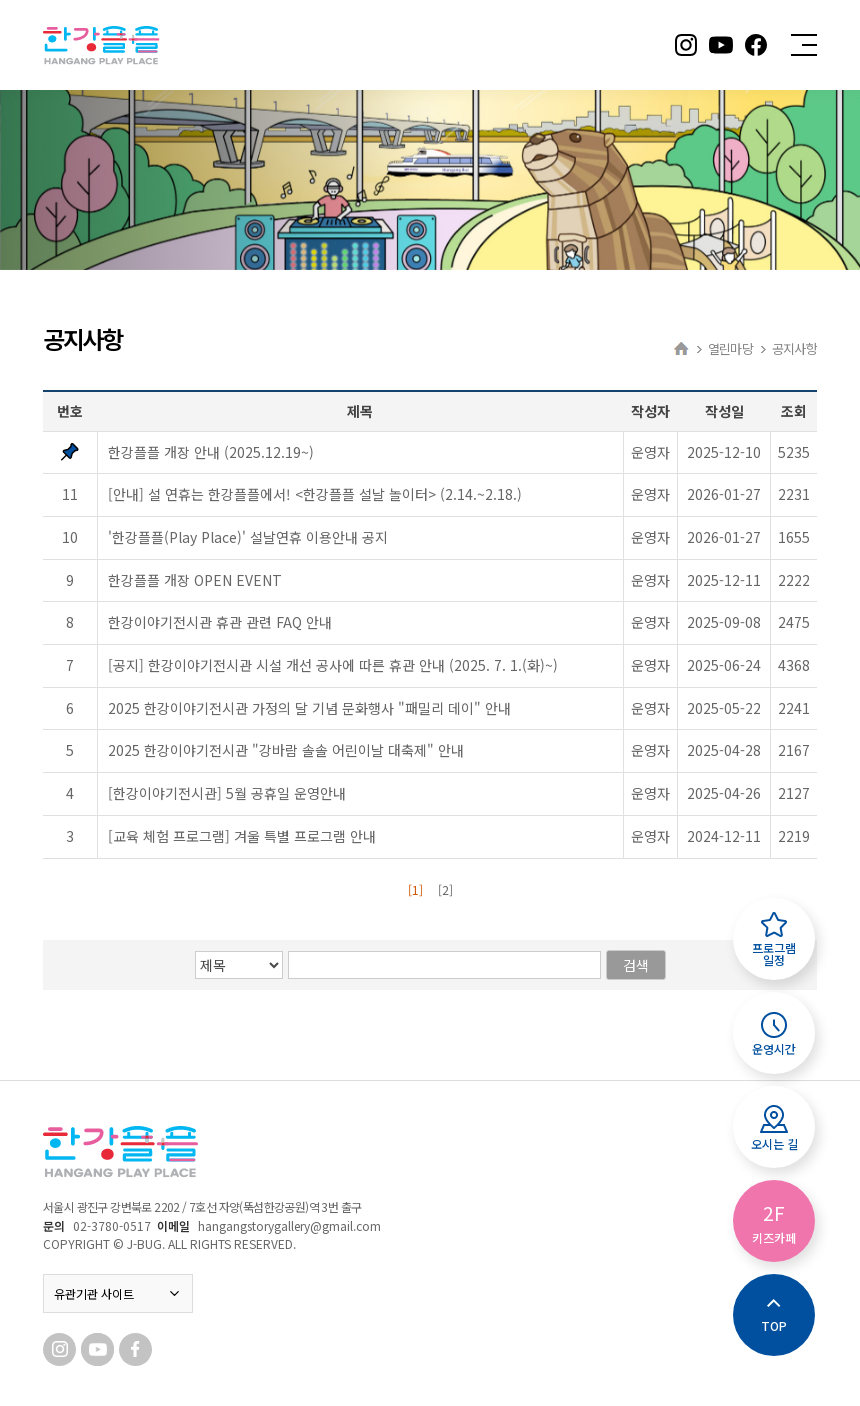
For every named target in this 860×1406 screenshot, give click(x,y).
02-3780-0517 (112, 1225)
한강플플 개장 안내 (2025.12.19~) (211, 452)
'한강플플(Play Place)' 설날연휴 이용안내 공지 (248, 537)
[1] (415, 889)
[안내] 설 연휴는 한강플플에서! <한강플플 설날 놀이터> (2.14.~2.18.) (315, 494)
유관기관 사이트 (118, 1293)
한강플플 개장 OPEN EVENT (195, 580)
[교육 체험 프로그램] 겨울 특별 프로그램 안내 (242, 836)
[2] (445, 889)
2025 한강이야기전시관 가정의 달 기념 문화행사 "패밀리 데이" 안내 (309, 708)
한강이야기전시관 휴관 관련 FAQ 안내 (220, 622)
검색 (636, 965)
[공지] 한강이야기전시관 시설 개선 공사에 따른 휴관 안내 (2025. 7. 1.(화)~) (333, 665)
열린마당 (730, 348)
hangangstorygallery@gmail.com (289, 1225)
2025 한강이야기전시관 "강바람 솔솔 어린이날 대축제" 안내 (286, 750)
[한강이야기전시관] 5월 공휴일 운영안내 (227, 793)
